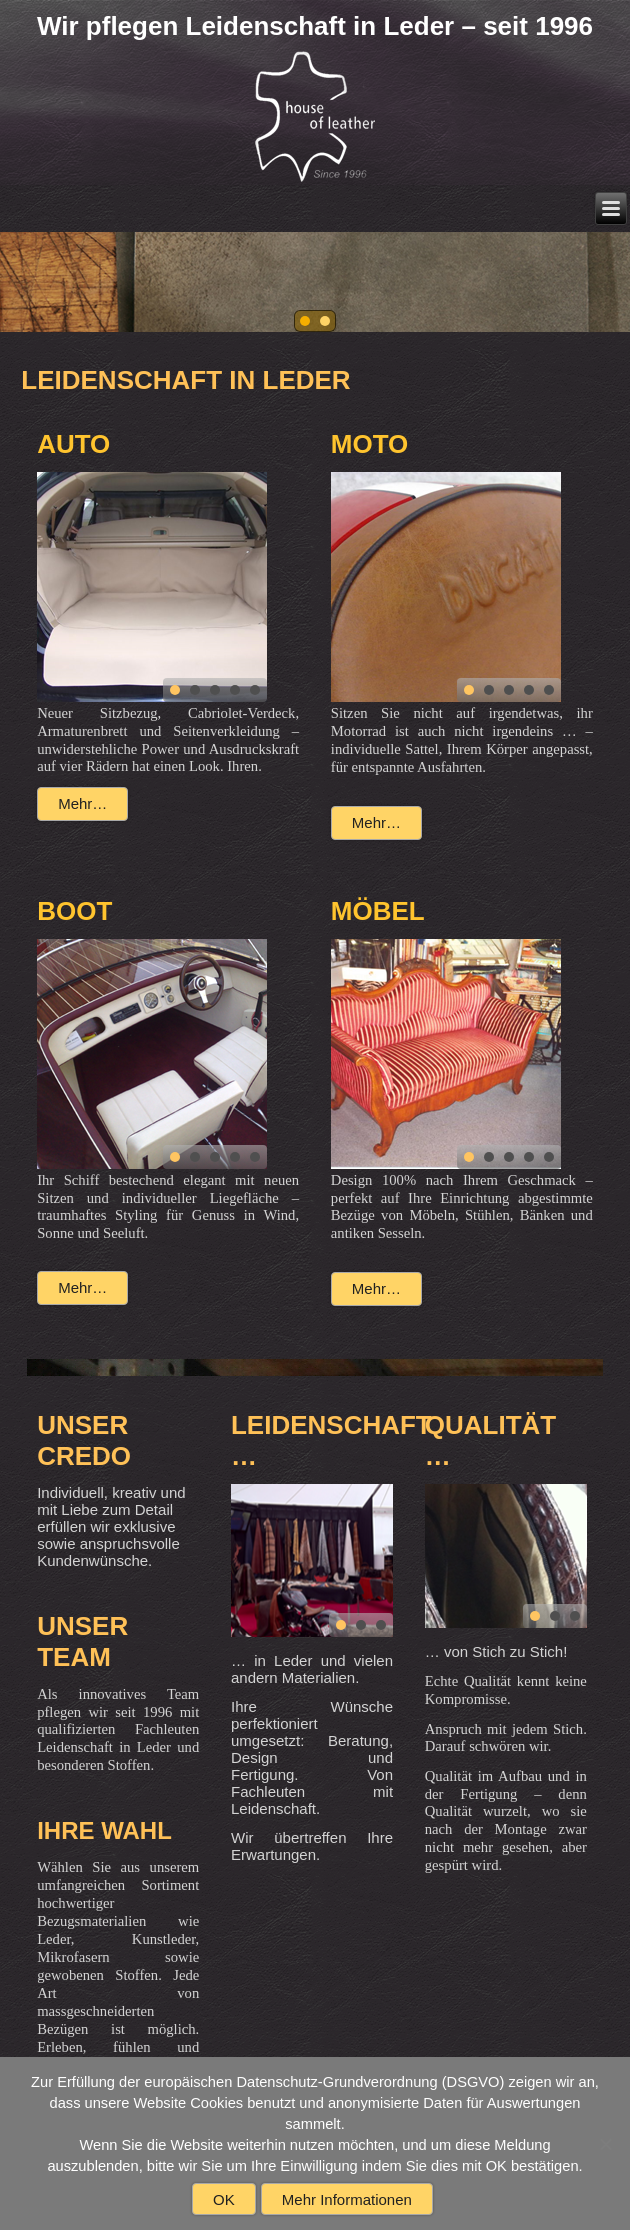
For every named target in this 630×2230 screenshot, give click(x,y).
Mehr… (82, 803)
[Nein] (605, 2144)
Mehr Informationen (347, 2199)
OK (224, 2199)
